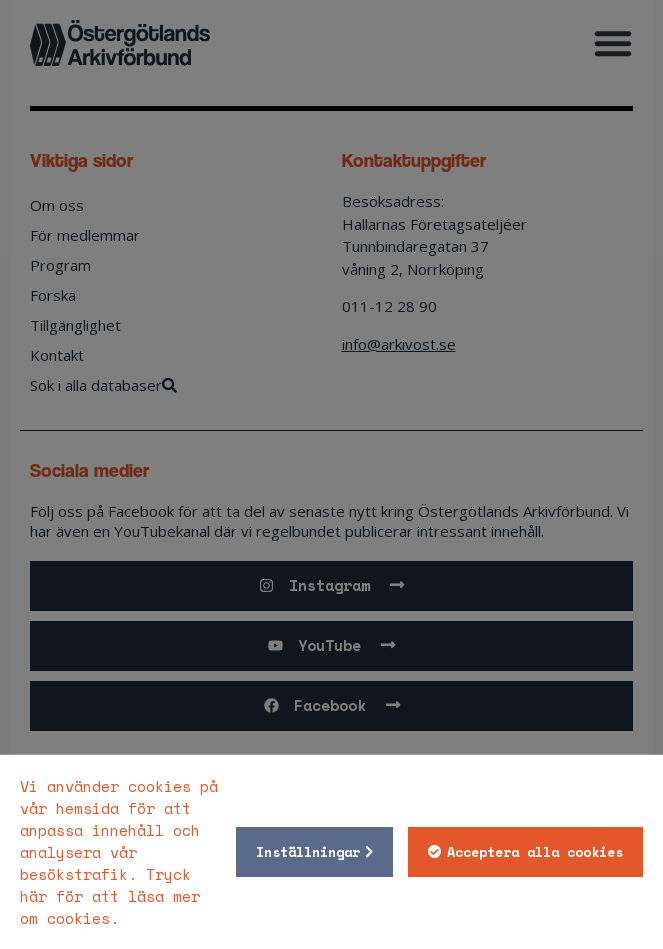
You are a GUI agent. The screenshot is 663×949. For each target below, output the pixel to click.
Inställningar (308, 852)
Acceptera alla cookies (535, 852)
